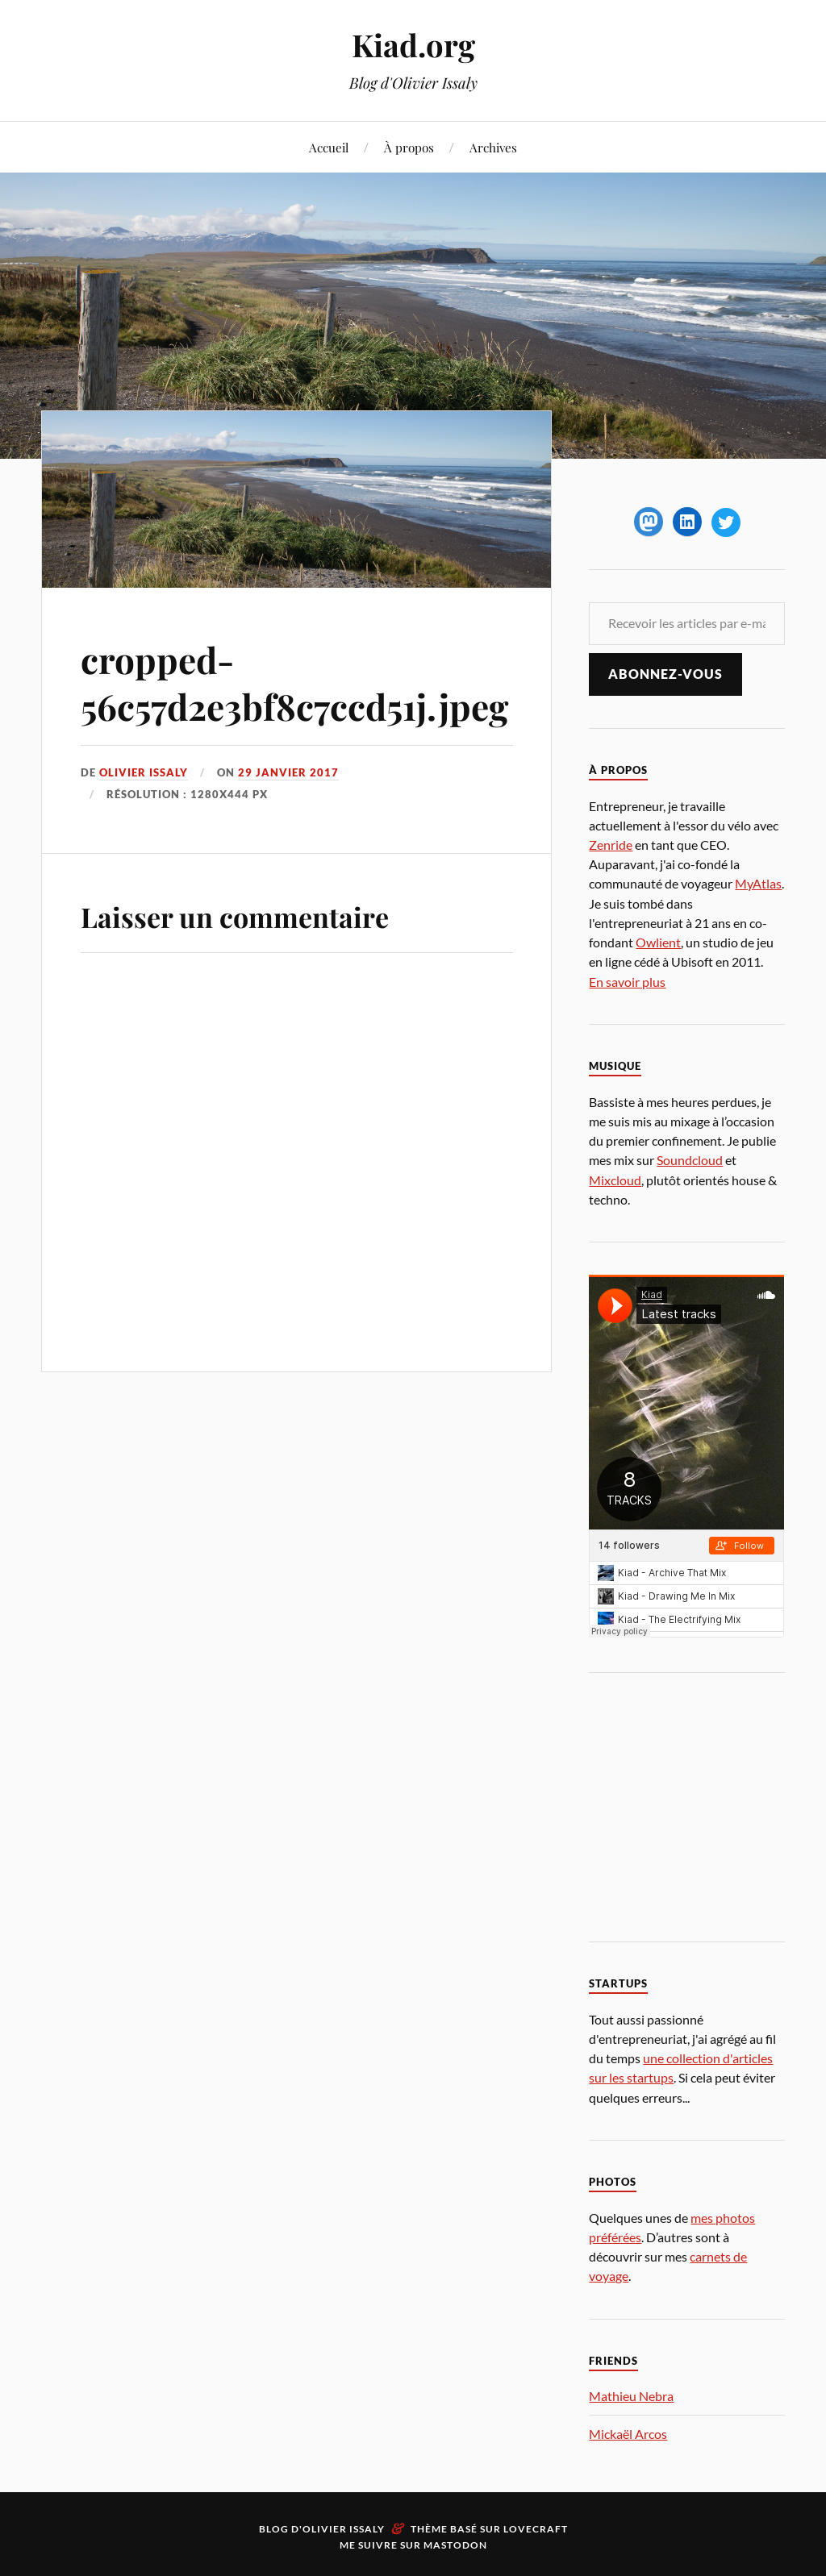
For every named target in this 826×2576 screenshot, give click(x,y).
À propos (409, 147)
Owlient (658, 942)
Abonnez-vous (665, 673)
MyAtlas (758, 883)
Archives (493, 147)
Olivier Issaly (143, 772)
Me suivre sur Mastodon (413, 2545)
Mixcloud (615, 1180)
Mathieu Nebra (631, 2395)
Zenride (610, 844)
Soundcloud (690, 1159)
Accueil (328, 147)
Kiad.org (413, 44)
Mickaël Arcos (628, 2433)
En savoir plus (627, 981)
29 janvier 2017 (288, 772)
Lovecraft (535, 2529)
